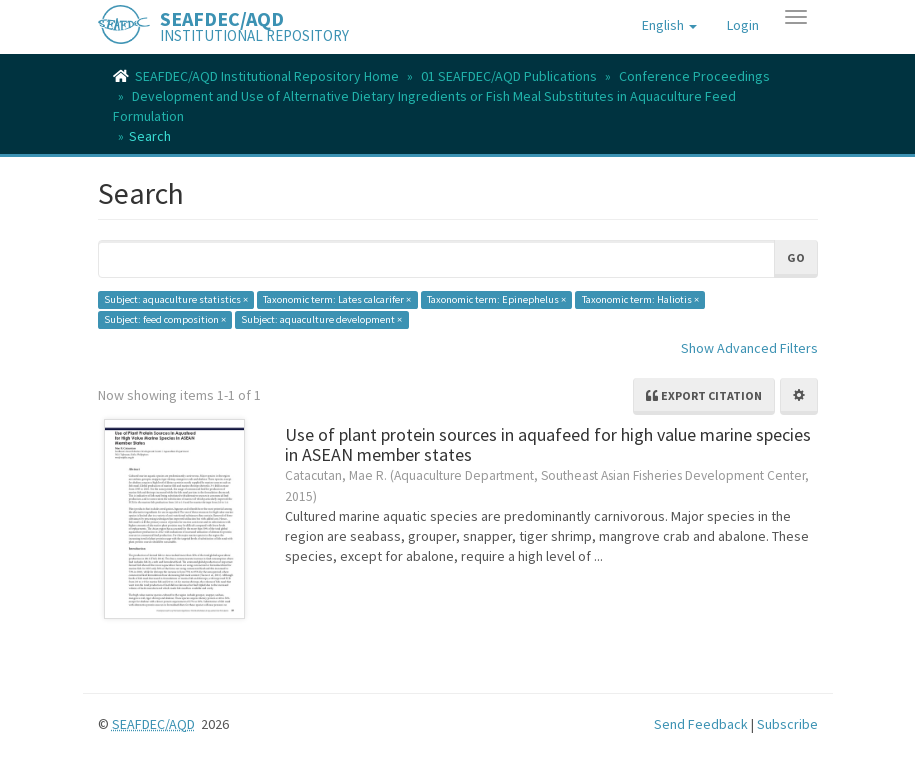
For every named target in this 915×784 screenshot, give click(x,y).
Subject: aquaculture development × (321, 319)
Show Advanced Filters (749, 348)
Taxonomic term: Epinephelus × (496, 299)
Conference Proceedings (694, 76)
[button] (669, 25)
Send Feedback (701, 724)
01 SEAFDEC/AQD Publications (509, 76)
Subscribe (787, 724)
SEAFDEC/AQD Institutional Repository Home (267, 76)
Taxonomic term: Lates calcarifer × (337, 299)
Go (796, 257)
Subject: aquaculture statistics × (176, 299)
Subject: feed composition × (165, 319)
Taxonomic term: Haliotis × (640, 299)
